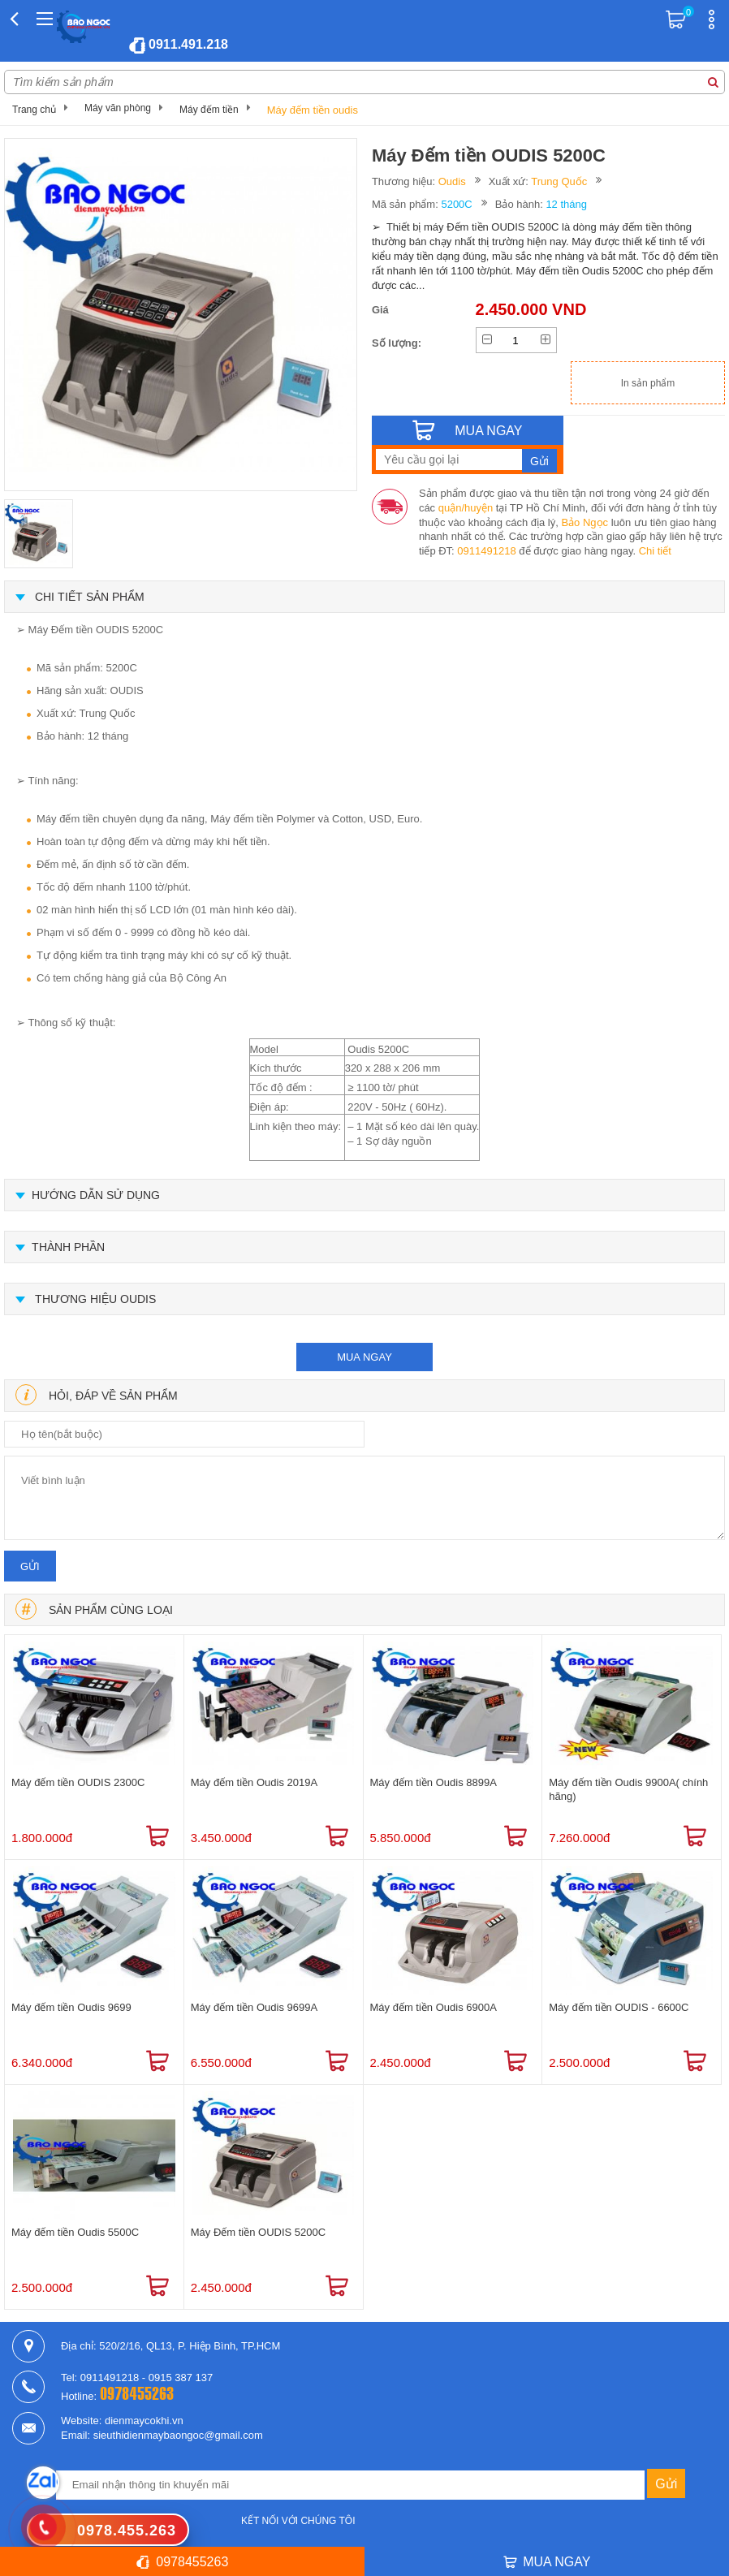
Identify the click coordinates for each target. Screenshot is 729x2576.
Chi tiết (655, 551)
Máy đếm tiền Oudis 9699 (71, 2007)
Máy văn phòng (117, 108)
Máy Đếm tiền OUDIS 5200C (258, 2232)
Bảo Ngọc (584, 522)
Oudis (452, 181)
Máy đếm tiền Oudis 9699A (254, 2007)
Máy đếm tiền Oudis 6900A (433, 2007)
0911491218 (486, 551)
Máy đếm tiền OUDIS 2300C (78, 1782)
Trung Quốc (559, 181)
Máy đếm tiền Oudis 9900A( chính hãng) (628, 1789)
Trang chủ (34, 109)
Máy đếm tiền (209, 109)
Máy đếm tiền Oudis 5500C (75, 2232)
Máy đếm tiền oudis (312, 110)
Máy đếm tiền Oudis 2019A (254, 1782)
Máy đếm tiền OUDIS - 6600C (618, 2007)
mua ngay (364, 1357)
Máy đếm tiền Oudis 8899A (433, 1782)
